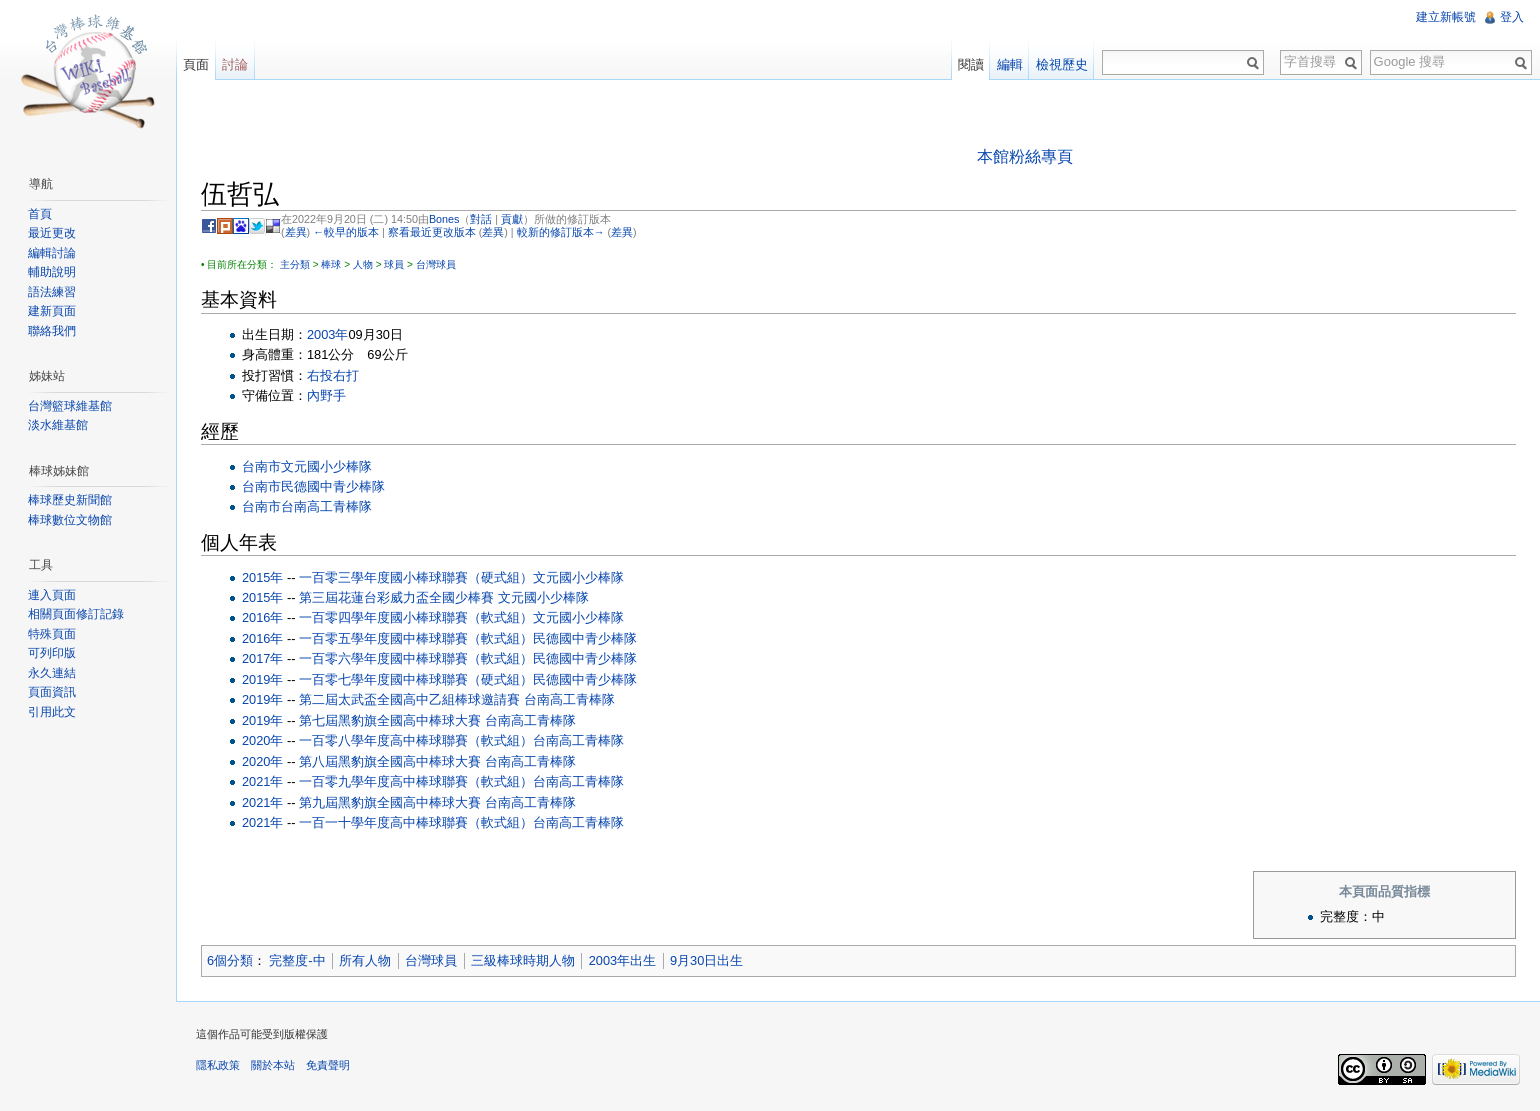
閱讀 (971, 64)
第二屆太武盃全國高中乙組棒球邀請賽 (409, 699)
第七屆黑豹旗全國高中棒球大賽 (390, 720)
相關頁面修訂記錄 (76, 614)
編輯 (1010, 64)
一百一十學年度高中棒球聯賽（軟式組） (416, 822)
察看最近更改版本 (432, 232)
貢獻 (512, 219)
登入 (1512, 17)
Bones (444, 219)
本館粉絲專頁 (1025, 156)
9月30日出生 (706, 960)
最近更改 (52, 233)
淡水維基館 (58, 425)
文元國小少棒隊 (326, 466)
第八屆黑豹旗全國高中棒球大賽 (390, 761)
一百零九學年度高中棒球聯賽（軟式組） (416, 781)
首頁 (40, 214)
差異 (296, 232)
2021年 (262, 781)
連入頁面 (52, 595)
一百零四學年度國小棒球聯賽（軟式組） (416, 617)
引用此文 (52, 712)
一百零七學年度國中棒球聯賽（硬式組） (416, 679)
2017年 (262, 658)
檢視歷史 (1062, 64)
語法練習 (52, 292)
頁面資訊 (52, 692)
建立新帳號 (1446, 17)
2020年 (262, 740)
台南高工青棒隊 (326, 506)
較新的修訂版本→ (561, 232)
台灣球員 (436, 264)
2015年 (262, 577)
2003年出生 (622, 960)
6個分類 (230, 960)
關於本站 (273, 1065)
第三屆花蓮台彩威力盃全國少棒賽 (396, 597)
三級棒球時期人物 (523, 960)
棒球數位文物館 (70, 520)
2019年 (262, 679)
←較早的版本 (346, 232)
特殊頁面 (52, 634)
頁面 (196, 64)
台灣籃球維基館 (70, 406)
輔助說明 (52, 272)
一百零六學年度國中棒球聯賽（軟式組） (416, 658)
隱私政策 (218, 1065)
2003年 (327, 334)
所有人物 (365, 960)
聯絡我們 (52, 331)
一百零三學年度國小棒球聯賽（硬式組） (416, 577)
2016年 (262, 617)
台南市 (261, 466)
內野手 (326, 395)
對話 (481, 219)
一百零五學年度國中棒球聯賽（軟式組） (416, 638)
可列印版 (52, 653)
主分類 (295, 264)
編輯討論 (52, 253)
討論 (235, 64)
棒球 (331, 264)
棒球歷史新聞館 (70, 500)
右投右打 (333, 375)
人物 (363, 264)
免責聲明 (328, 1065)
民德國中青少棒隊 (333, 486)
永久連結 (52, 673)
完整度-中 (297, 960)
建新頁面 (52, 311)
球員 (394, 264)
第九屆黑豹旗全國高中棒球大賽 (390, 802)
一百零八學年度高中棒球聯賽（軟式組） (416, 740)
